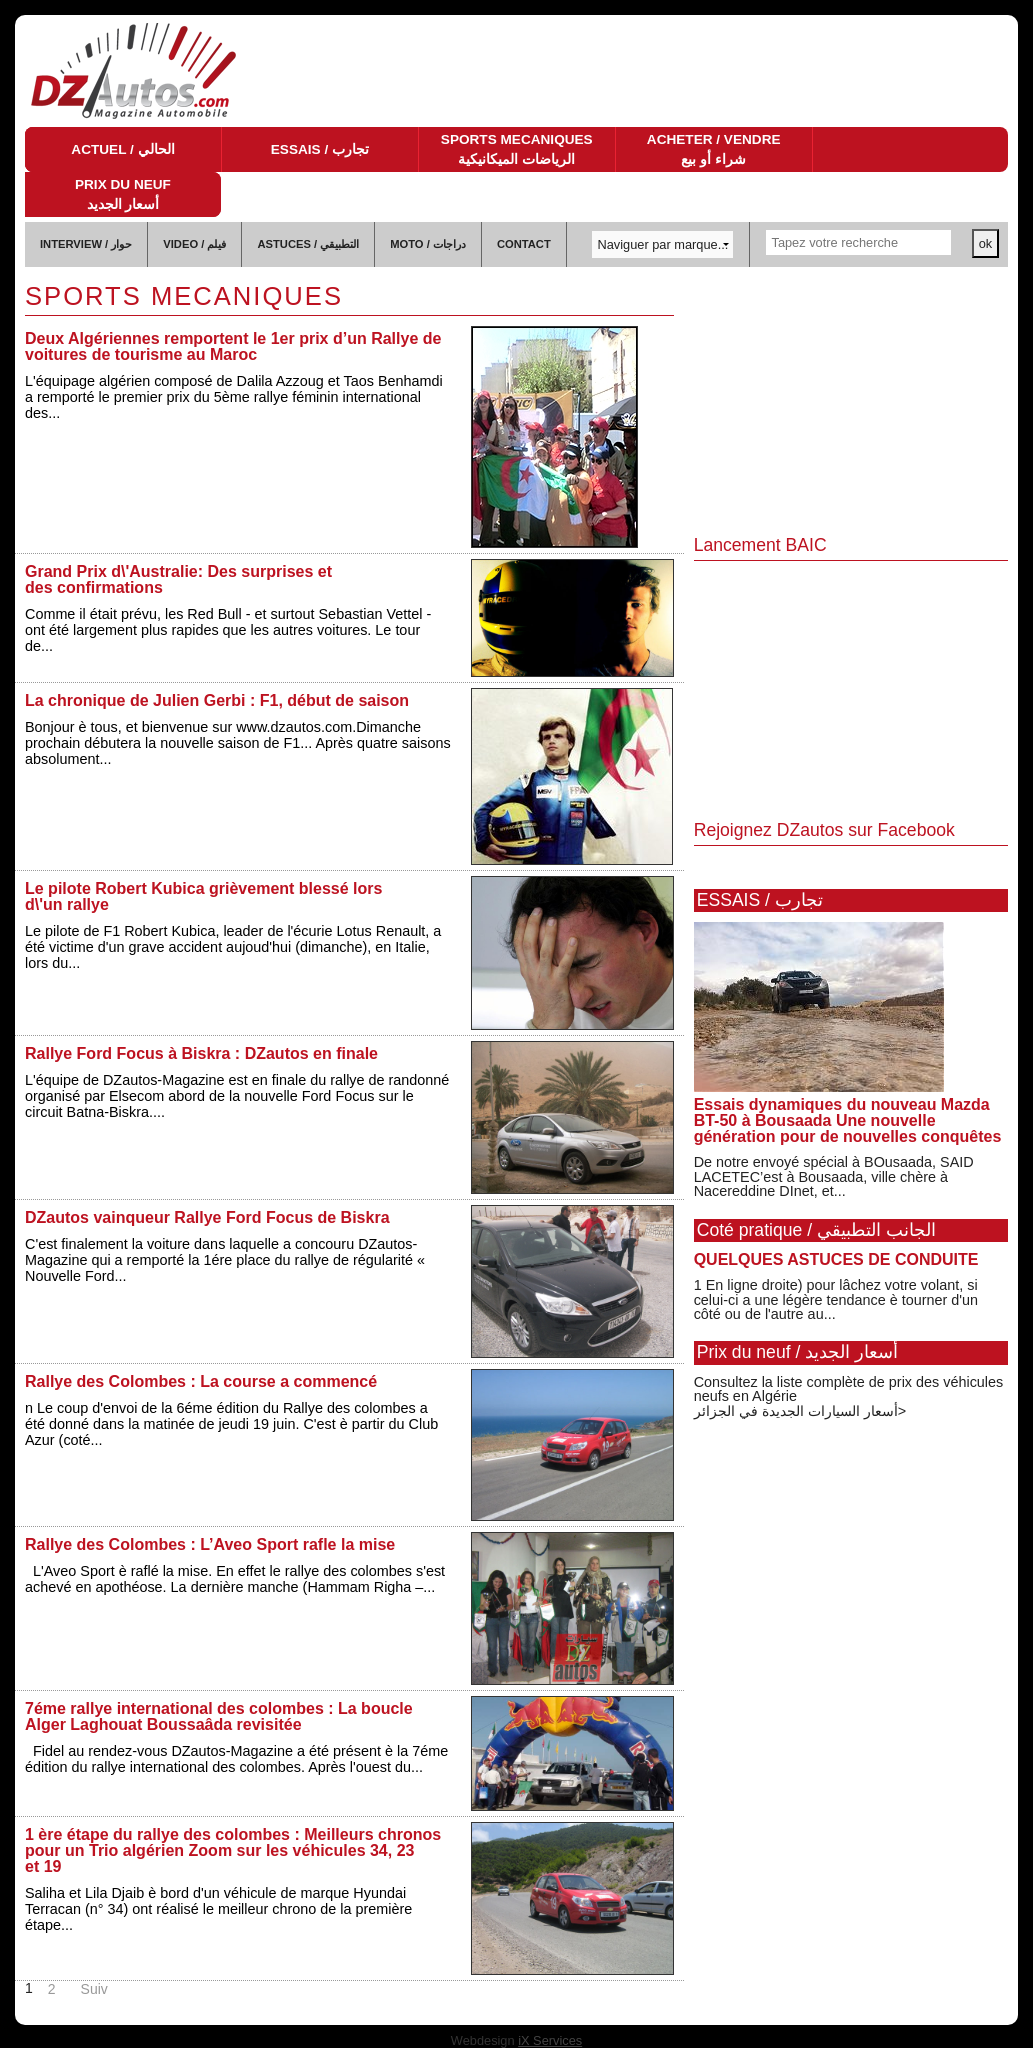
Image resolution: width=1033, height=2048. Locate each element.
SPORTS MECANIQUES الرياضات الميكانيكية (517, 149)
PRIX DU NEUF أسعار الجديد (123, 194)
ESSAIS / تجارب (320, 149)
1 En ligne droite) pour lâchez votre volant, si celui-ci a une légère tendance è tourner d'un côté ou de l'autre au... (836, 1299)
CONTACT (524, 244)
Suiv (94, 1989)
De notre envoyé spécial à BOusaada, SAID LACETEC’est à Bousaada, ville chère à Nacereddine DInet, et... (834, 1176)
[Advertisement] (851, 402)
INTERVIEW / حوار (86, 244)
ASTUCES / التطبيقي (308, 244)
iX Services (550, 2040)
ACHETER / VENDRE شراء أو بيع (714, 149)
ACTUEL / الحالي (122, 149)
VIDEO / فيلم (194, 244)
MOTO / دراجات (428, 244)
